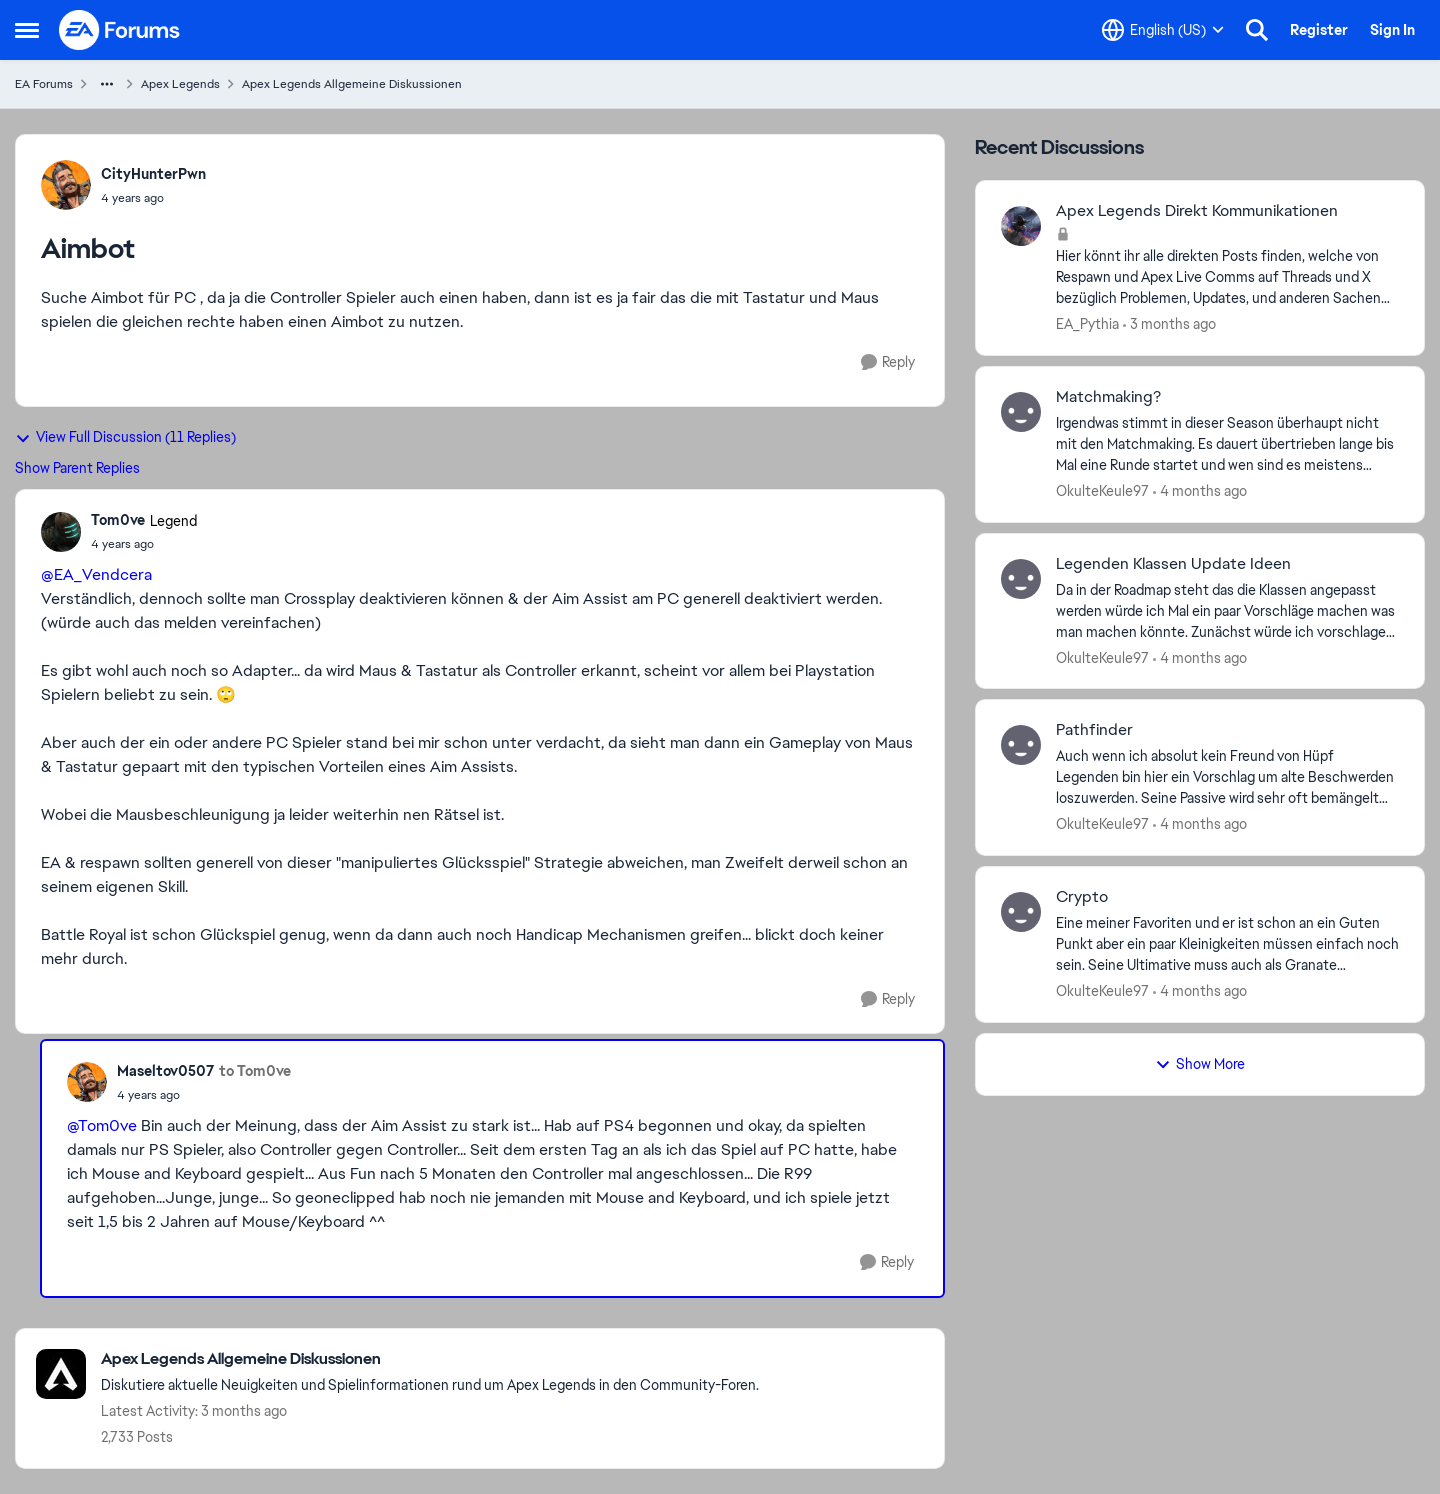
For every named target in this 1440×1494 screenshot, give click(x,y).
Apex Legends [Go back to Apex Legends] (180, 84)
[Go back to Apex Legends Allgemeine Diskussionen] (430, 1359)
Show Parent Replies (77, 468)
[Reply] (888, 362)
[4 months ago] (1200, 491)
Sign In (1392, 30)
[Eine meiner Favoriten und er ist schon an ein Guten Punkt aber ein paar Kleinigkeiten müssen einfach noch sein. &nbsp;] (1227, 944)
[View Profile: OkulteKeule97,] (1021, 412)
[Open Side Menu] (27, 30)
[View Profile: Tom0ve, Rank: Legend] (61, 532)
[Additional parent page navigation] (107, 84)
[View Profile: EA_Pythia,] (1021, 226)
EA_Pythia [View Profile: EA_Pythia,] (1087, 324)
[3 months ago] (1169, 324)
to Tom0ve (255, 1071)
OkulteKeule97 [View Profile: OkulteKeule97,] (1102, 491)
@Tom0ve (102, 1125)
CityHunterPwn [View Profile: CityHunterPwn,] (153, 174)
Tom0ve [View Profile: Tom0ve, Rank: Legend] (118, 520)
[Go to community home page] (120, 30)
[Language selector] (1163, 30)
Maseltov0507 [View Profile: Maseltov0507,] (165, 1071)
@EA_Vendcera (96, 574)
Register (1319, 30)
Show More (1200, 1064)
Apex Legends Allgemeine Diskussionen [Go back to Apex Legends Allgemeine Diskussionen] (352, 84)
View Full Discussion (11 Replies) (125, 437)
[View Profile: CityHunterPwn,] (66, 185)
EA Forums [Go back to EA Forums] (44, 84)
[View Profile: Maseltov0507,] (87, 1082)
